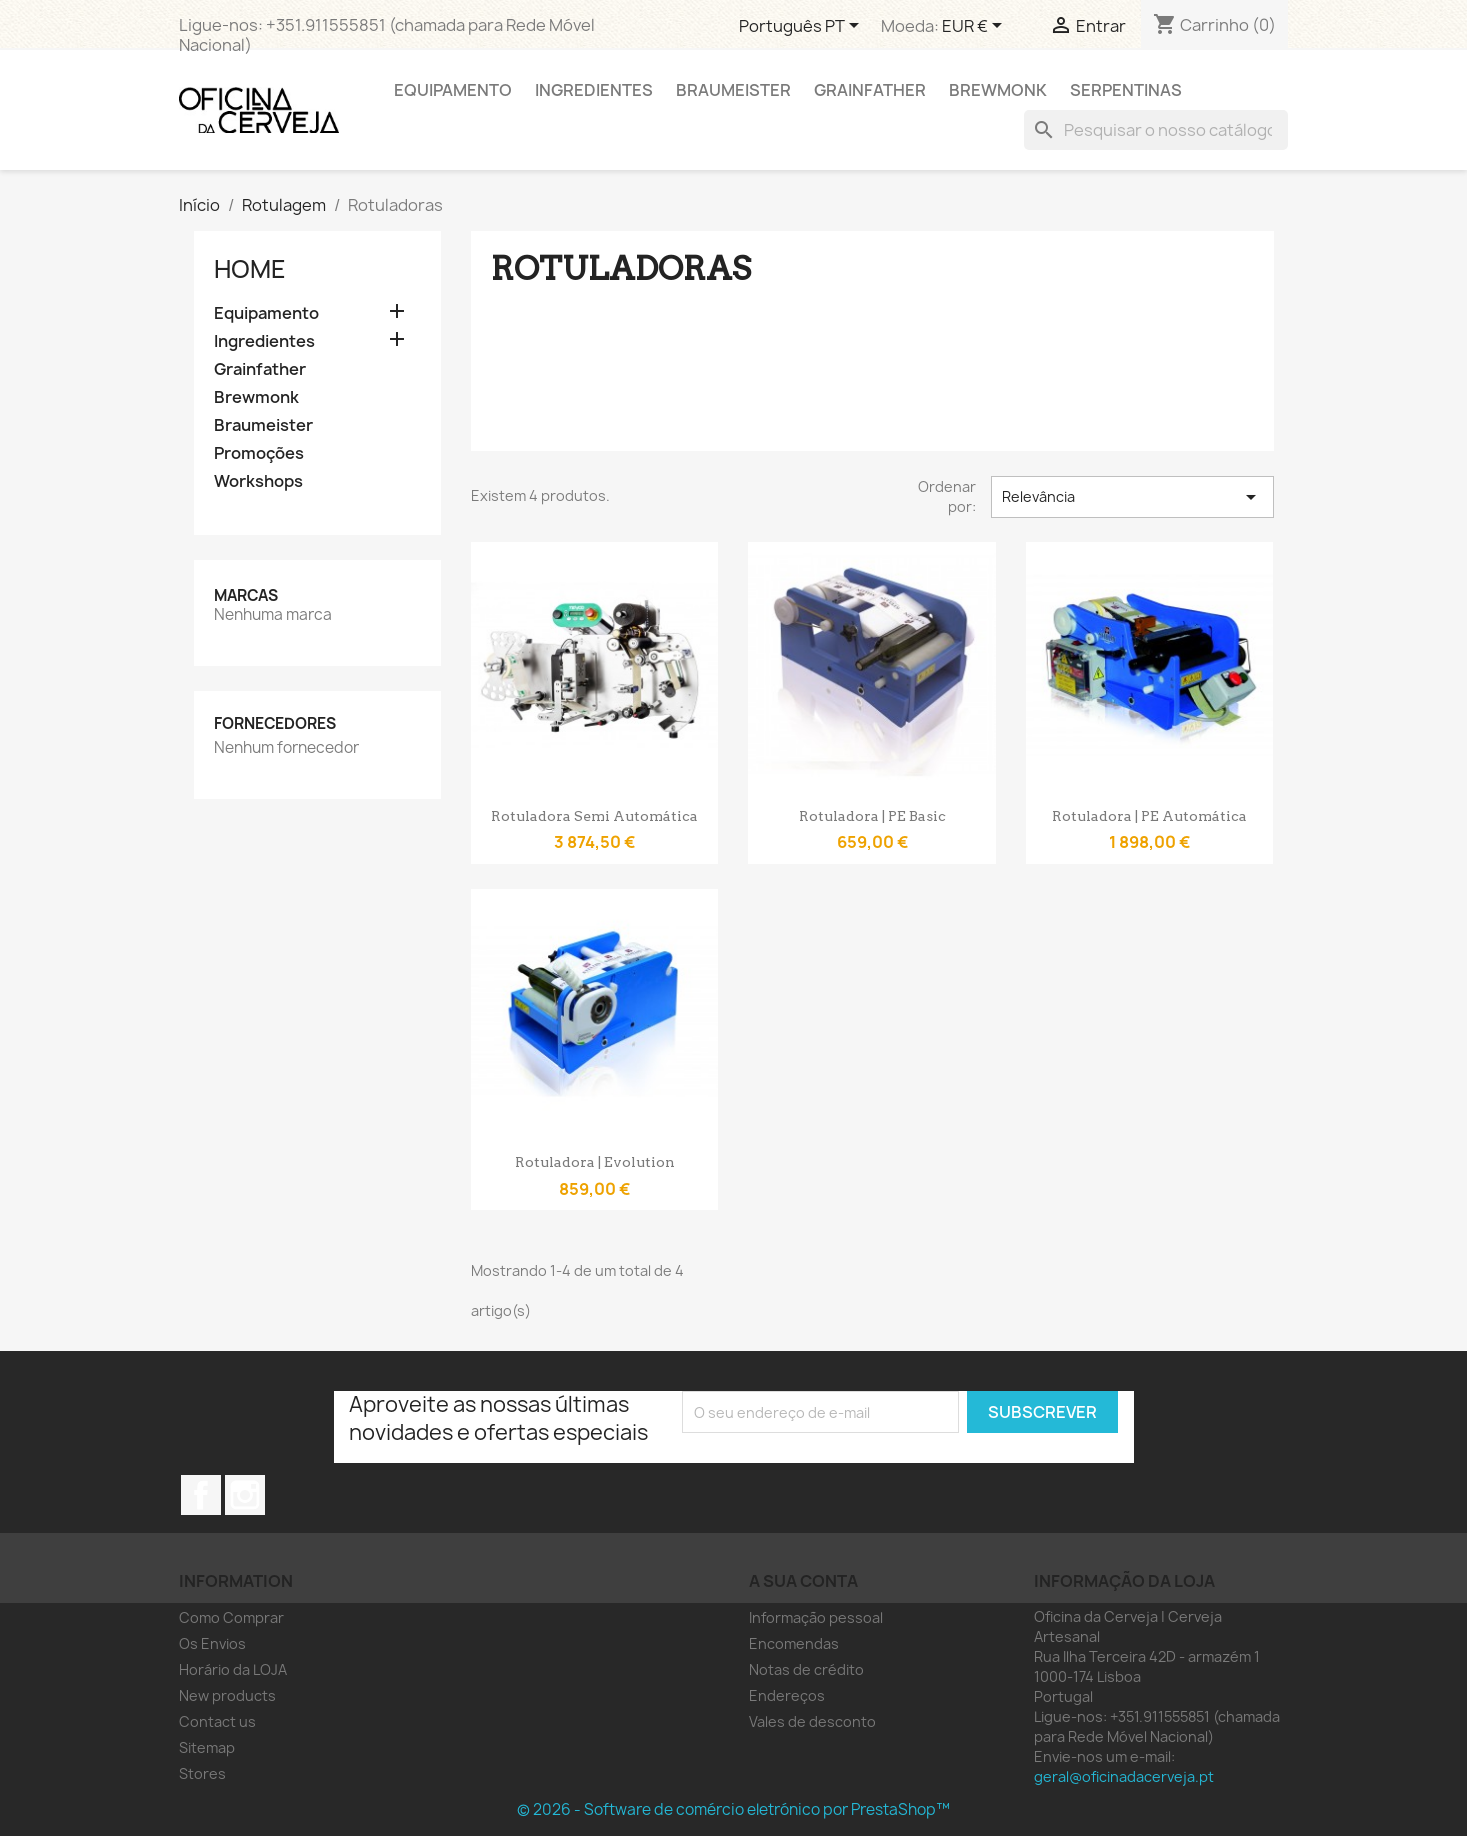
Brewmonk (998, 90)
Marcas (246, 595)
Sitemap (207, 1747)
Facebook (201, 1495)
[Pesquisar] (1156, 130)
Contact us (217, 1721)
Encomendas (794, 1643)
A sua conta (803, 1581)
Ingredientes (594, 90)
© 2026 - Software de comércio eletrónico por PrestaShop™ (733, 1809)
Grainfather (870, 90)
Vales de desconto (812, 1721)
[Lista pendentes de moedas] (975, 27)
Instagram (245, 1495)
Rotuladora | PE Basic (872, 816)
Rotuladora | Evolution (595, 1162)
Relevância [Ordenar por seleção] (1132, 497)
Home (250, 269)
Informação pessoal (816, 1617)
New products (227, 1695)
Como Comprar (231, 1617)
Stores (202, 1773)
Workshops (258, 481)
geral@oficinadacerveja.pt (1124, 1776)
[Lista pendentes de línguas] (802, 27)
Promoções (259, 453)
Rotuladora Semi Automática (594, 816)
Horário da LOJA (233, 1669)
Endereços (787, 1695)
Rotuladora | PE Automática (1149, 816)
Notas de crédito (806, 1669)
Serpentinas (1126, 90)
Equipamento (453, 90)
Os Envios (212, 1643)
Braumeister (733, 90)
